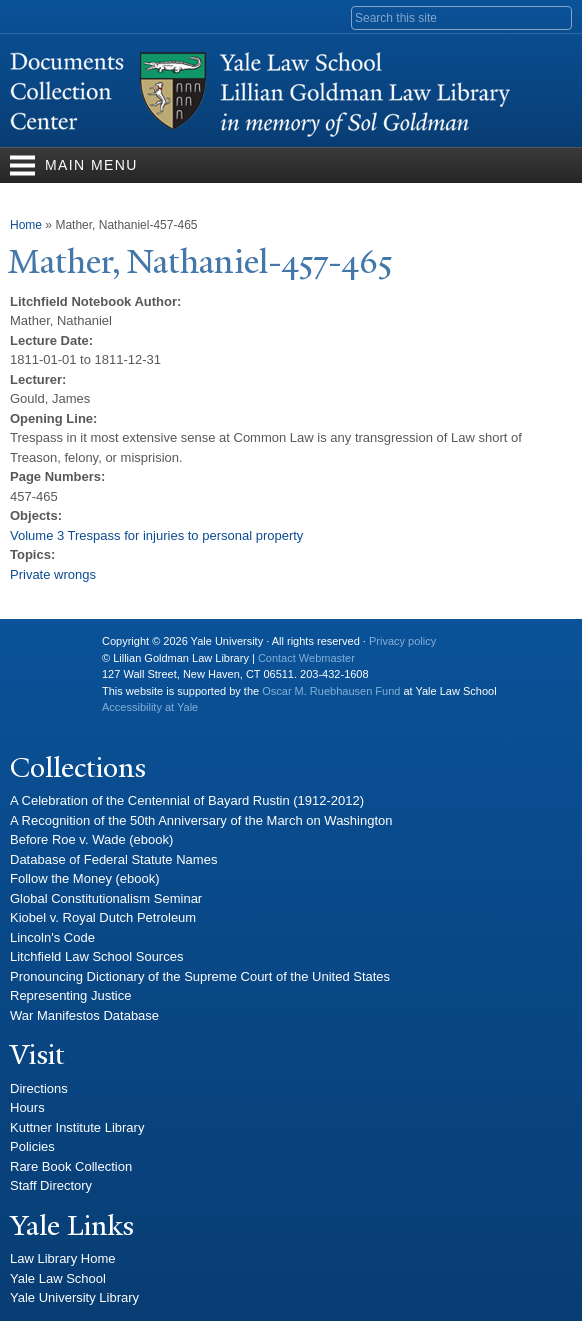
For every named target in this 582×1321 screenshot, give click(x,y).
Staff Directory (51, 1185)
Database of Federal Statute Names (113, 859)
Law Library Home (63, 1258)
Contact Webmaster (306, 658)
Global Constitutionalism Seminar (106, 898)
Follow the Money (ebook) (85, 878)
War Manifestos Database (84, 1015)
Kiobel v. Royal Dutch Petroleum (103, 917)
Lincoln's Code (52, 937)
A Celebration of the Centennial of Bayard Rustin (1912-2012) (187, 800)
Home (26, 225)
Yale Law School (58, 1278)
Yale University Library (74, 1297)
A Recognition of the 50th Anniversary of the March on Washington (201, 820)
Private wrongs (53, 574)
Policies (32, 1146)
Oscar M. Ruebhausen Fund (331, 691)
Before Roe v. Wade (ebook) (91, 839)
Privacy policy (402, 641)
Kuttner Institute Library (77, 1127)
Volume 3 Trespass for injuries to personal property (156, 535)
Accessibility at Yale (150, 707)
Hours (27, 1107)
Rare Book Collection (71, 1166)
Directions (39, 1088)
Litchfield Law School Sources (96, 956)
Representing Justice (70, 995)
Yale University (41, 649)
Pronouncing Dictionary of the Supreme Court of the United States (200, 976)
